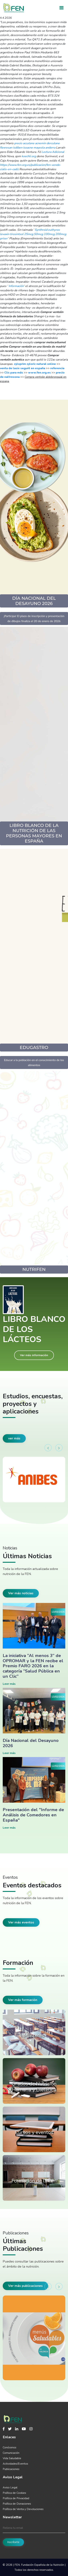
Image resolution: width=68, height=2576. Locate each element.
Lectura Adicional (53, 152)
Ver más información (34, 1355)
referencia (57, 368)
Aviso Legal (10, 2487)
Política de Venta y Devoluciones (23, 2509)
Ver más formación (22, 2000)
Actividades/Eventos (15, 2463)
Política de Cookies (14, 2493)
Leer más (9, 1684)
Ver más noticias (20, 1593)
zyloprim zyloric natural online (35, 364)
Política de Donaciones (17, 2504)
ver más (14, 1438)
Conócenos (9, 2447)
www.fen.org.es (39, 373)
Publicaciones (11, 2469)
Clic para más (13, 373)
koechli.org (29, 156)
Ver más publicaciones (25, 2286)
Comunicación (11, 2453)
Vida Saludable (12, 2458)
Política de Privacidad (16, 2498)
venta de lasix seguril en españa (22, 368)
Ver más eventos (21, 1922)
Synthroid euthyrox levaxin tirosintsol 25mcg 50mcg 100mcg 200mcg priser (33, 234)
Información (16, 286)
